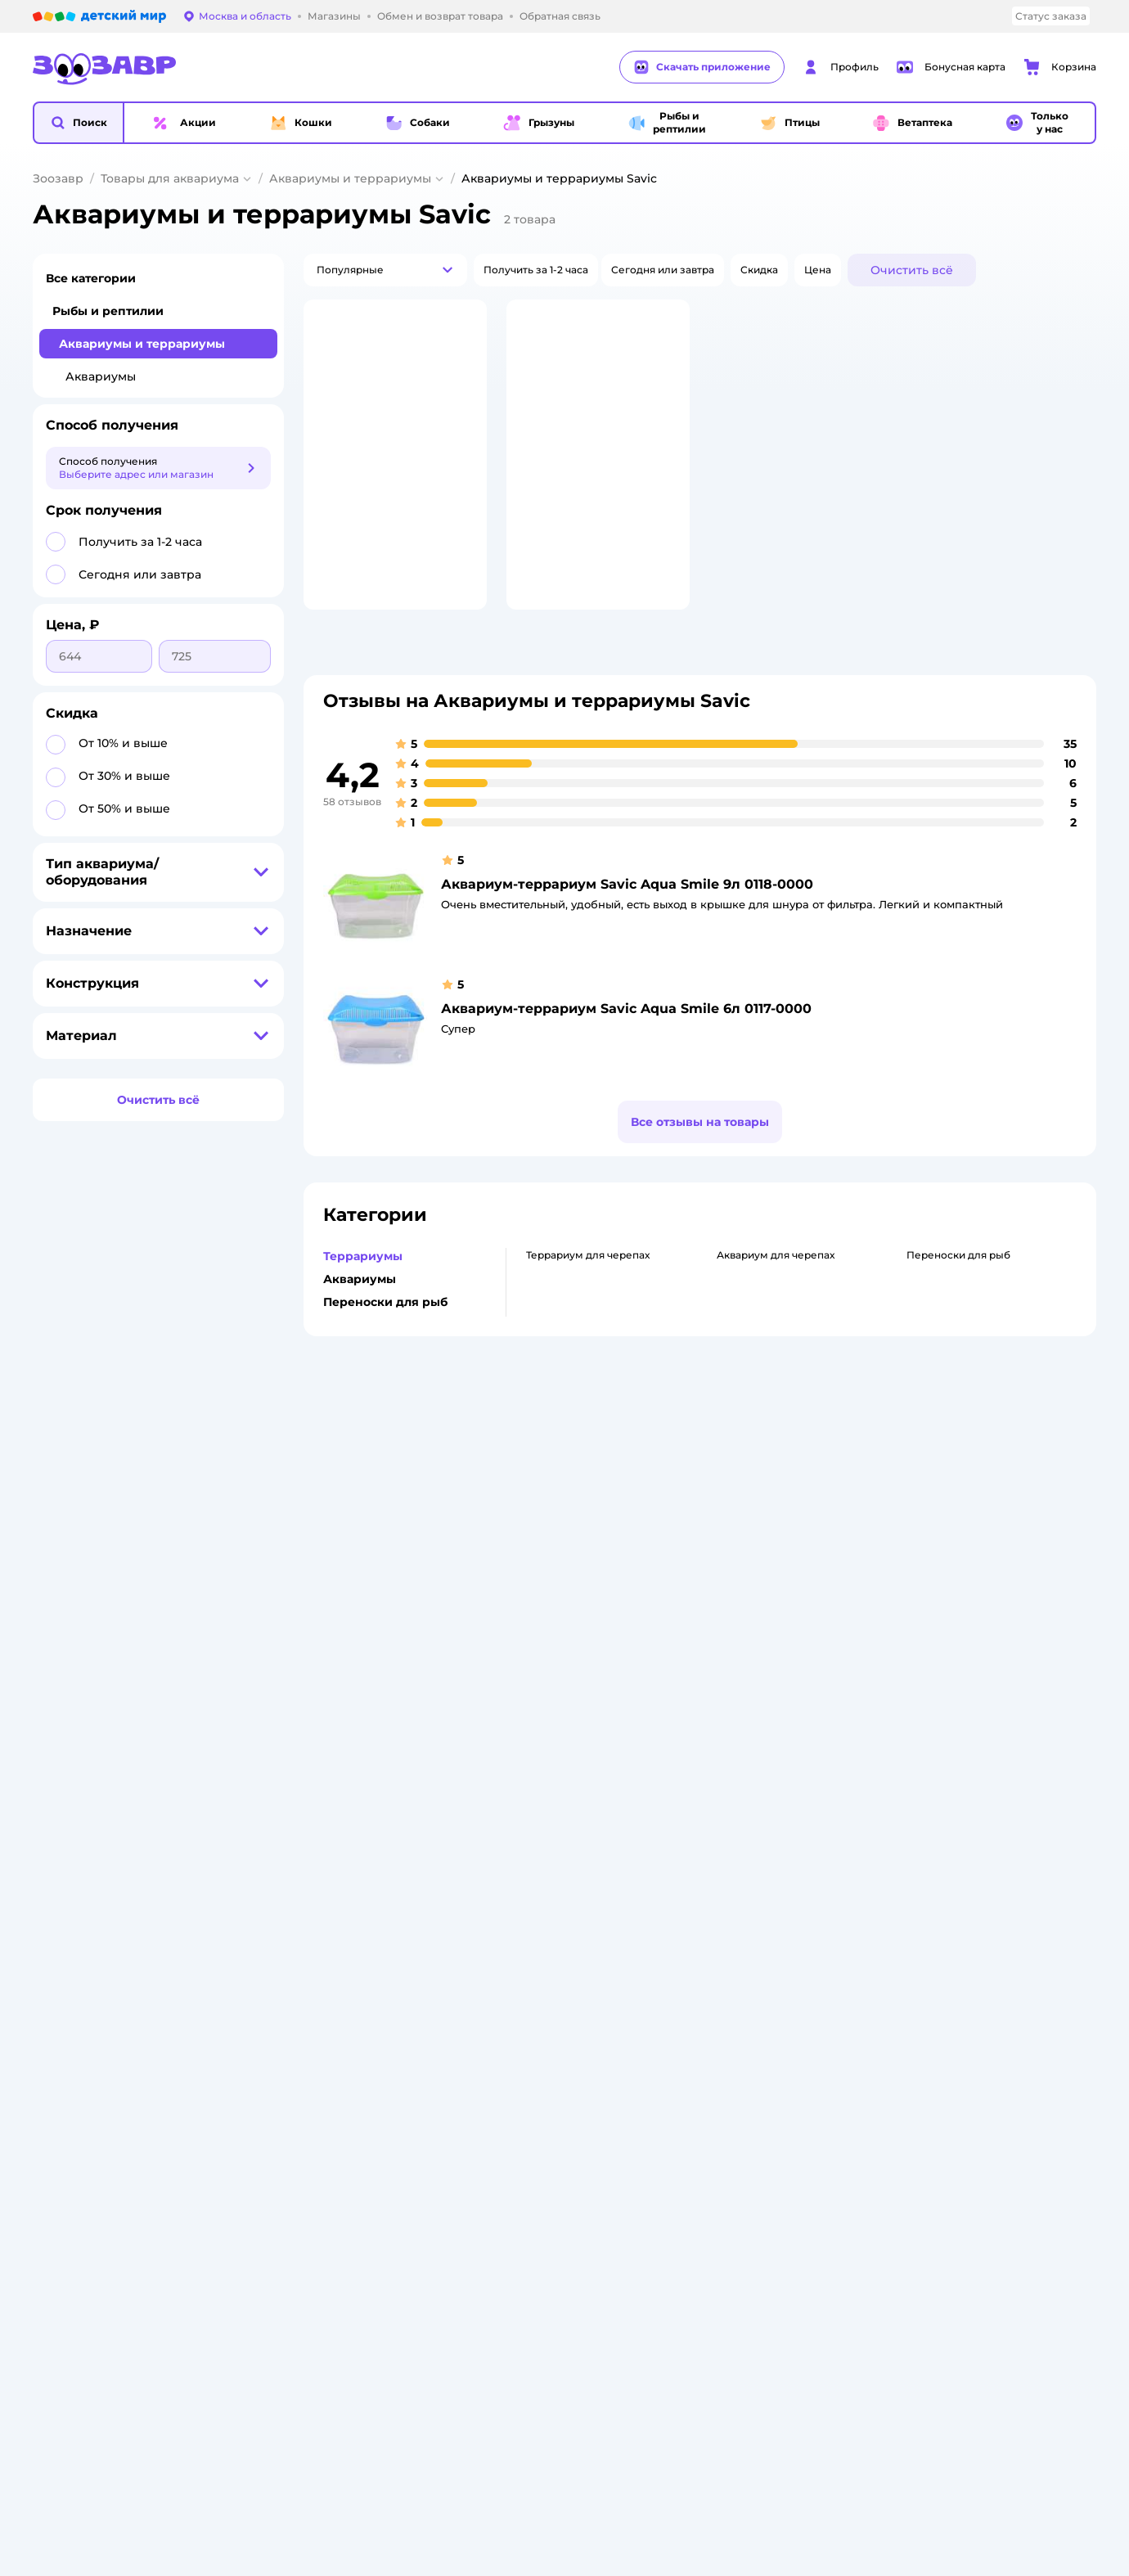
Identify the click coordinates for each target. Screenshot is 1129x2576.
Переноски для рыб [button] (385, 1369)
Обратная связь (339, 1675)
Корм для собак (938, 1564)
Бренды (719, 1630)
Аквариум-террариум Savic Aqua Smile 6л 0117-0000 (626, 1075)
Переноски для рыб (958, 1322)
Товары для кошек (944, 1485)
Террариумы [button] (363, 1323)
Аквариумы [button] (359, 1346)
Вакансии (523, 1623)
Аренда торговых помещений (576, 1584)
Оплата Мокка (734, 1571)
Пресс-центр (532, 1544)
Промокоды (729, 1610)
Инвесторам (530, 1525)
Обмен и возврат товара (362, 1544)
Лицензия (324, 1485)
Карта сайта (329, 1695)
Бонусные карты (741, 1485)
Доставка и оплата (346, 1525)
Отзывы (718, 1649)
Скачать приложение (702, 67)
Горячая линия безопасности (573, 1603)
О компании (529, 1485)
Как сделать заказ (346, 1505)
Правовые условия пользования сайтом (241, 1776)
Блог (710, 1669)
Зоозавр (58, 178)
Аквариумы (100, 376)
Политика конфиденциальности (382, 1584)
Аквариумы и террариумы (350, 178)
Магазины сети (737, 1688)
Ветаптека (924, 1603)
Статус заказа (1050, 16)
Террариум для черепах (588, 1322)
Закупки (519, 1564)
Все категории (91, 278)
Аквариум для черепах (775, 1322)
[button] (78, 122)
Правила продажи (346, 1564)
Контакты (523, 1643)
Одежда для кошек (946, 1525)
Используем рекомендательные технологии (150, 1792)
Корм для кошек (940, 1505)
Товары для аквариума (170, 178)
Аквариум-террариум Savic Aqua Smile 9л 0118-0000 (627, 951)
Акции (714, 1590)
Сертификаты (334, 1656)
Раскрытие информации (562, 1505)
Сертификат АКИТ (346, 1636)
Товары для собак (942, 1544)
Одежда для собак (944, 1584)
